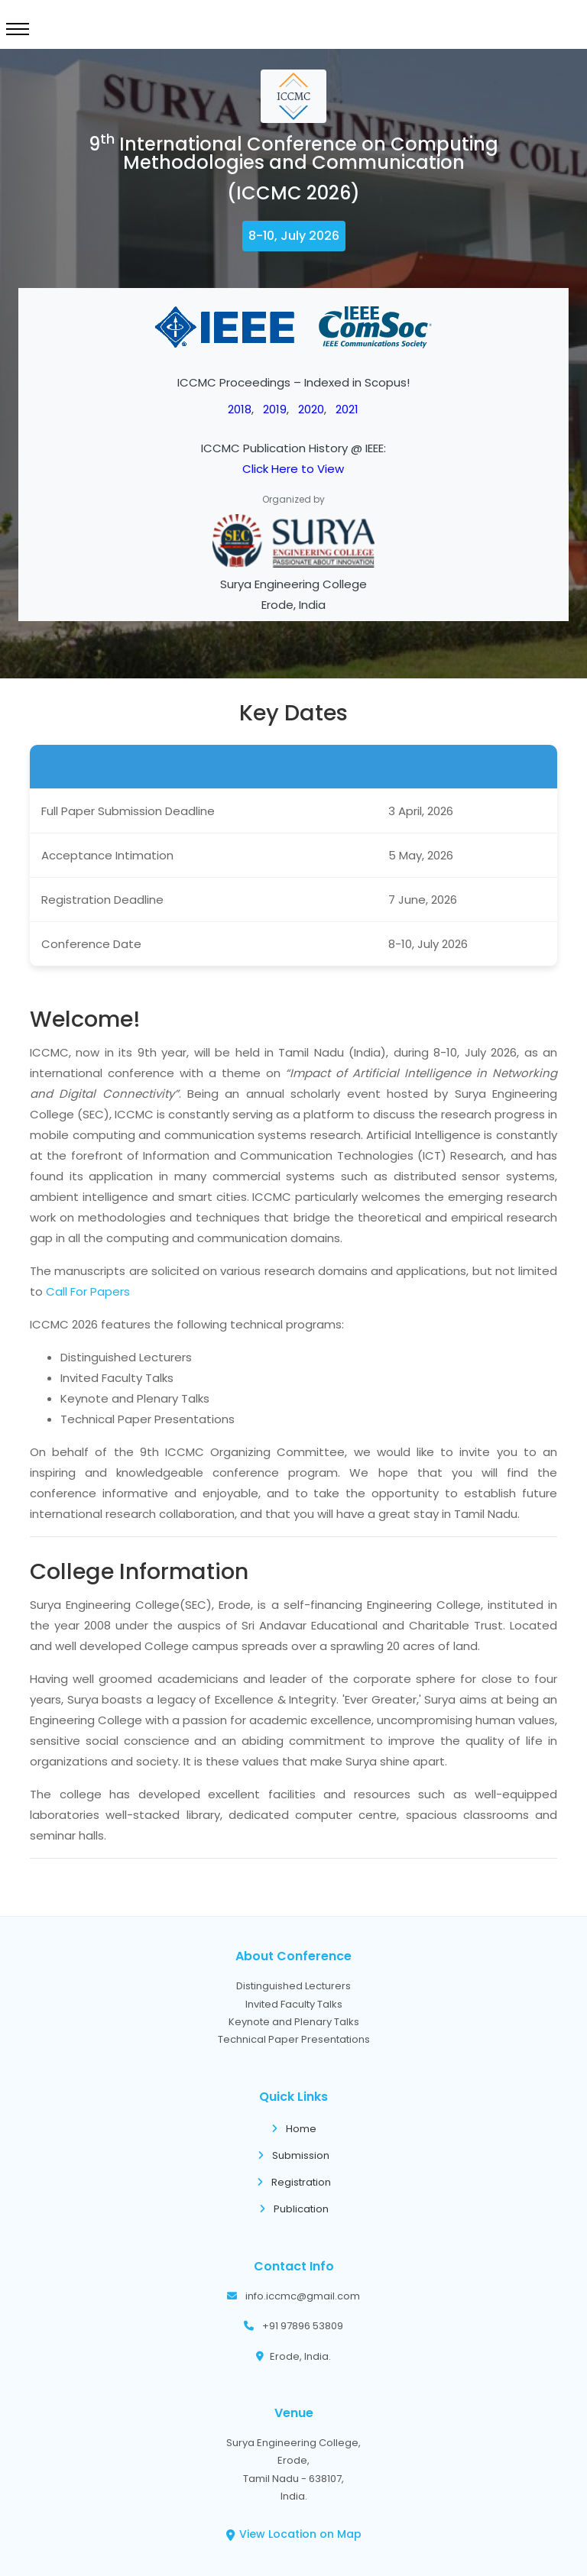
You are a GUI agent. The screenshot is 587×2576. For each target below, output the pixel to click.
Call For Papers (88, 1291)
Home (293, 2128)
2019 (275, 409)
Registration (294, 2182)
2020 (311, 409)
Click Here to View (293, 469)
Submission (293, 2155)
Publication (294, 2209)
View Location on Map (294, 2534)
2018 (239, 409)
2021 (347, 409)
